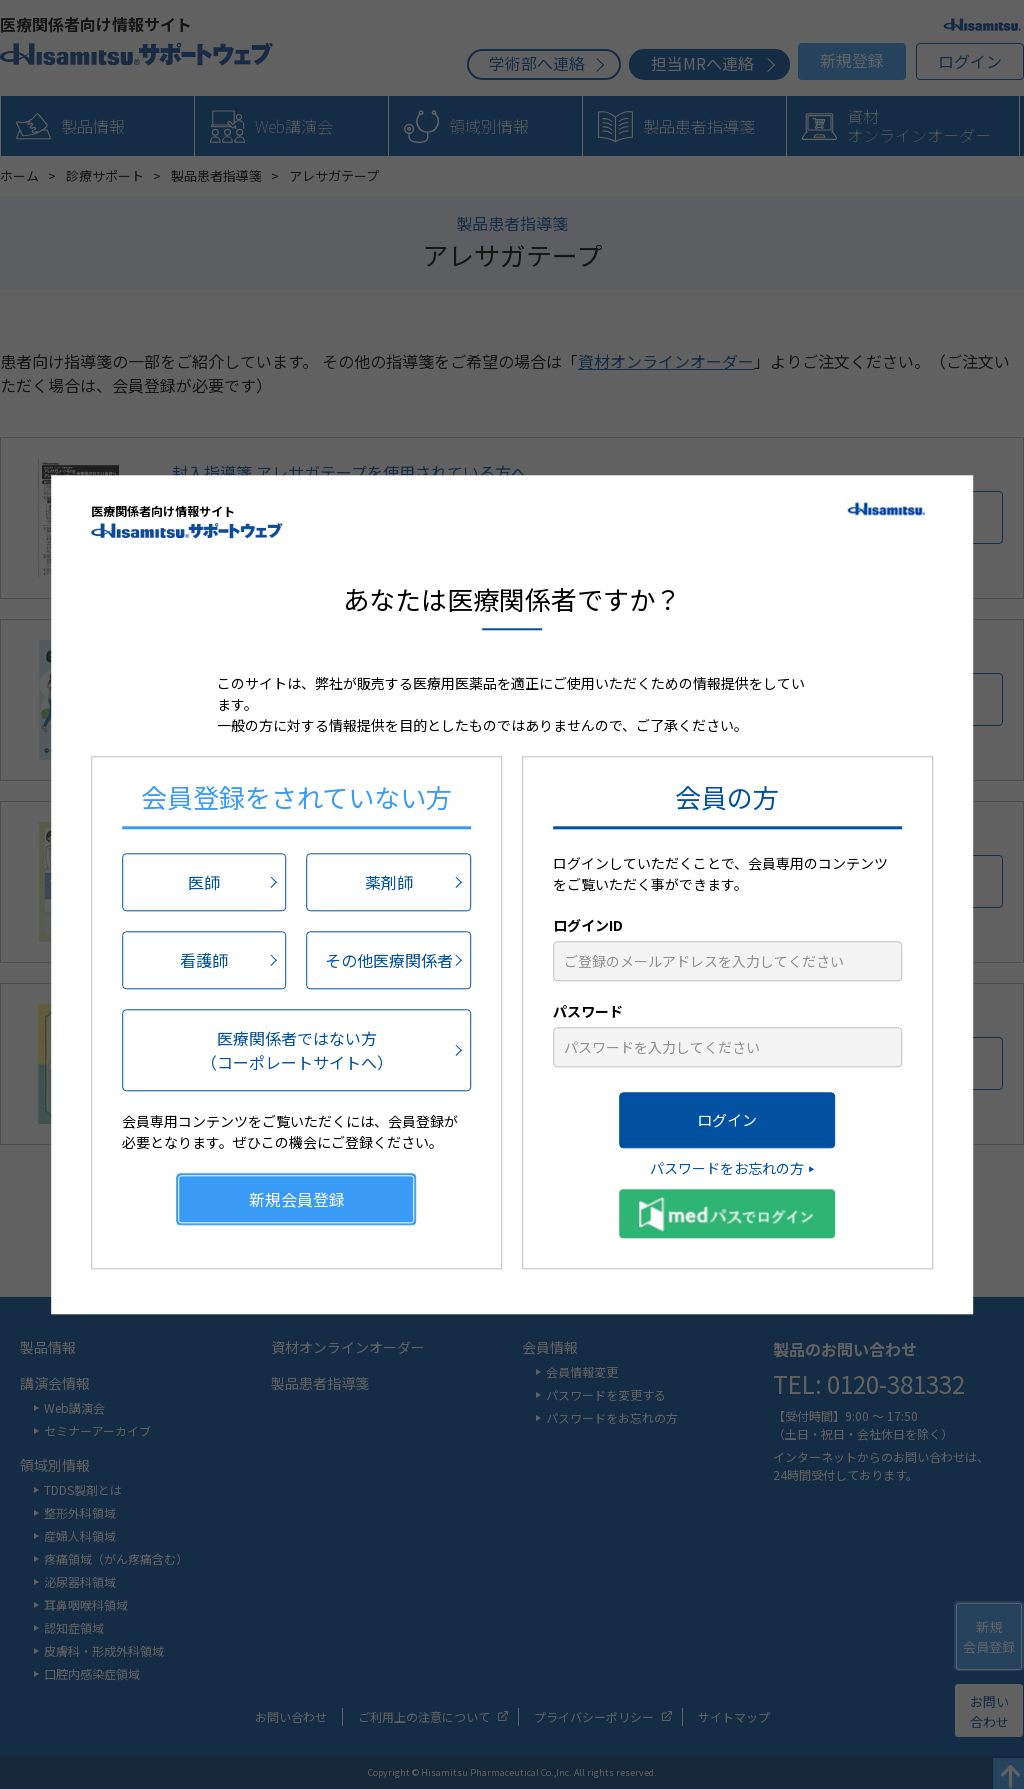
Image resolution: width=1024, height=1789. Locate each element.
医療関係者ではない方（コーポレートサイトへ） (297, 1050)
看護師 (204, 960)
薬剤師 (389, 882)
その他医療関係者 (389, 960)
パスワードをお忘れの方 (727, 1168)
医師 (204, 882)
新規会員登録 (297, 1199)
